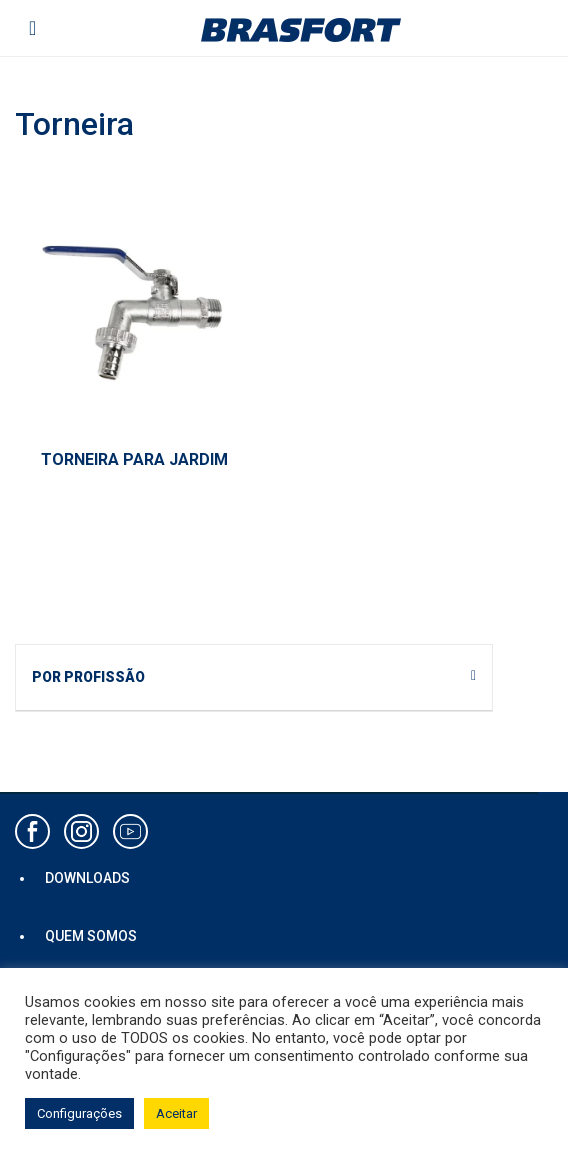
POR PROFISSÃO (88, 677)
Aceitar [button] (176, 1113)
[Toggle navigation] (32, 28)
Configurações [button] (79, 1113)
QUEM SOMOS (91, 936)
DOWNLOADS (87, 878)
